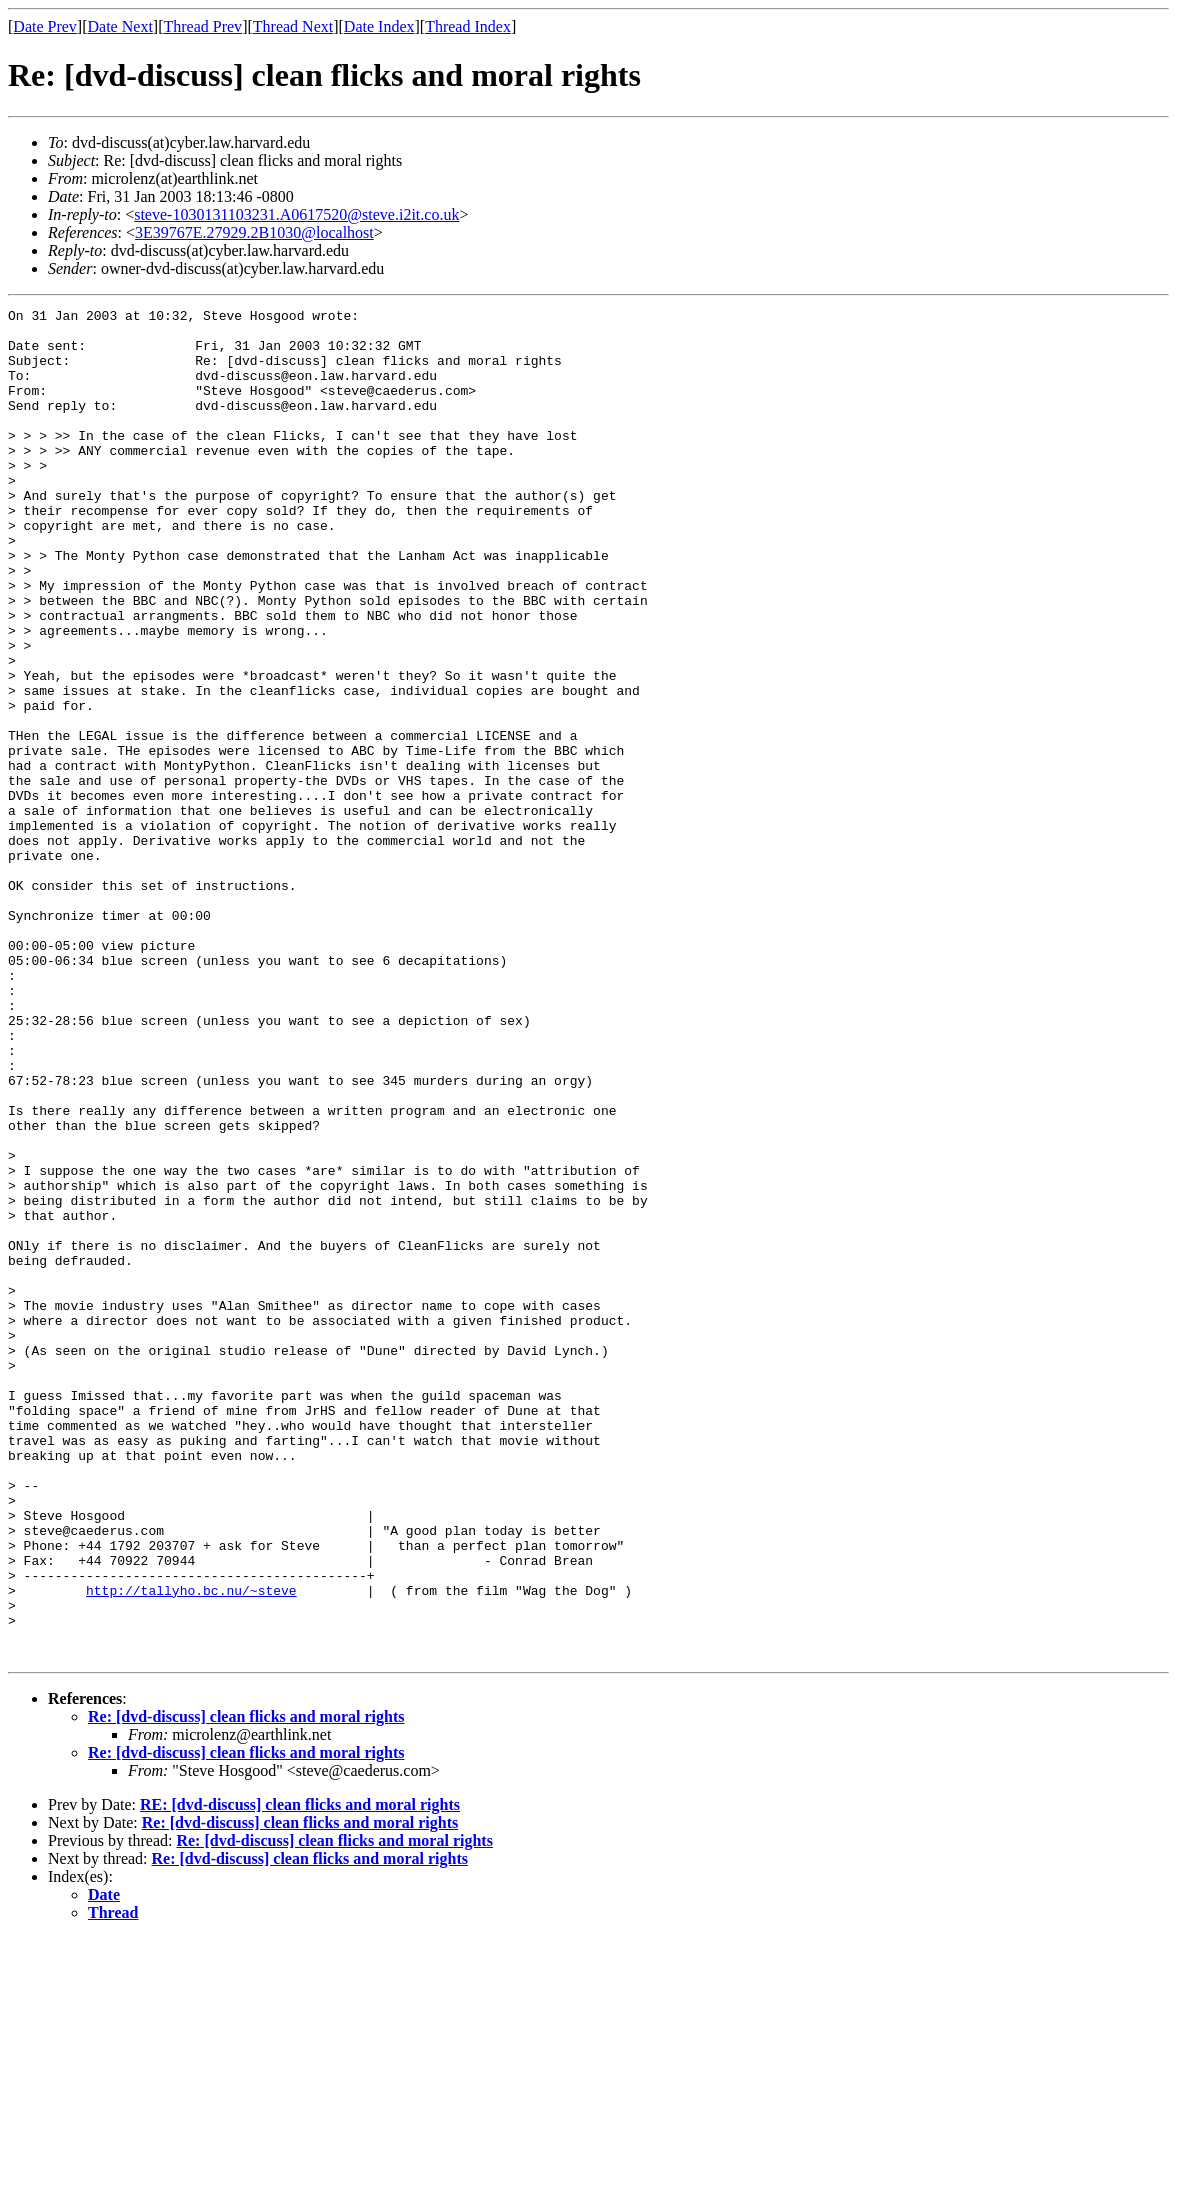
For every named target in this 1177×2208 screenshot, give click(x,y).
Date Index (379, 26)
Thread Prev (202, 26)
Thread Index (468, 26)
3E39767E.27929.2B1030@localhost (254, 232)
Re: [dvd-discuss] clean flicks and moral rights (246, 1986)
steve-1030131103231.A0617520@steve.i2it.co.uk (296, 214)
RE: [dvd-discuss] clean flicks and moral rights (300, 2074)
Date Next (120, 26)
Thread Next (293, 26)
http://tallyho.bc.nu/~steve (191, 1848)
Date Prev (45, 26)
